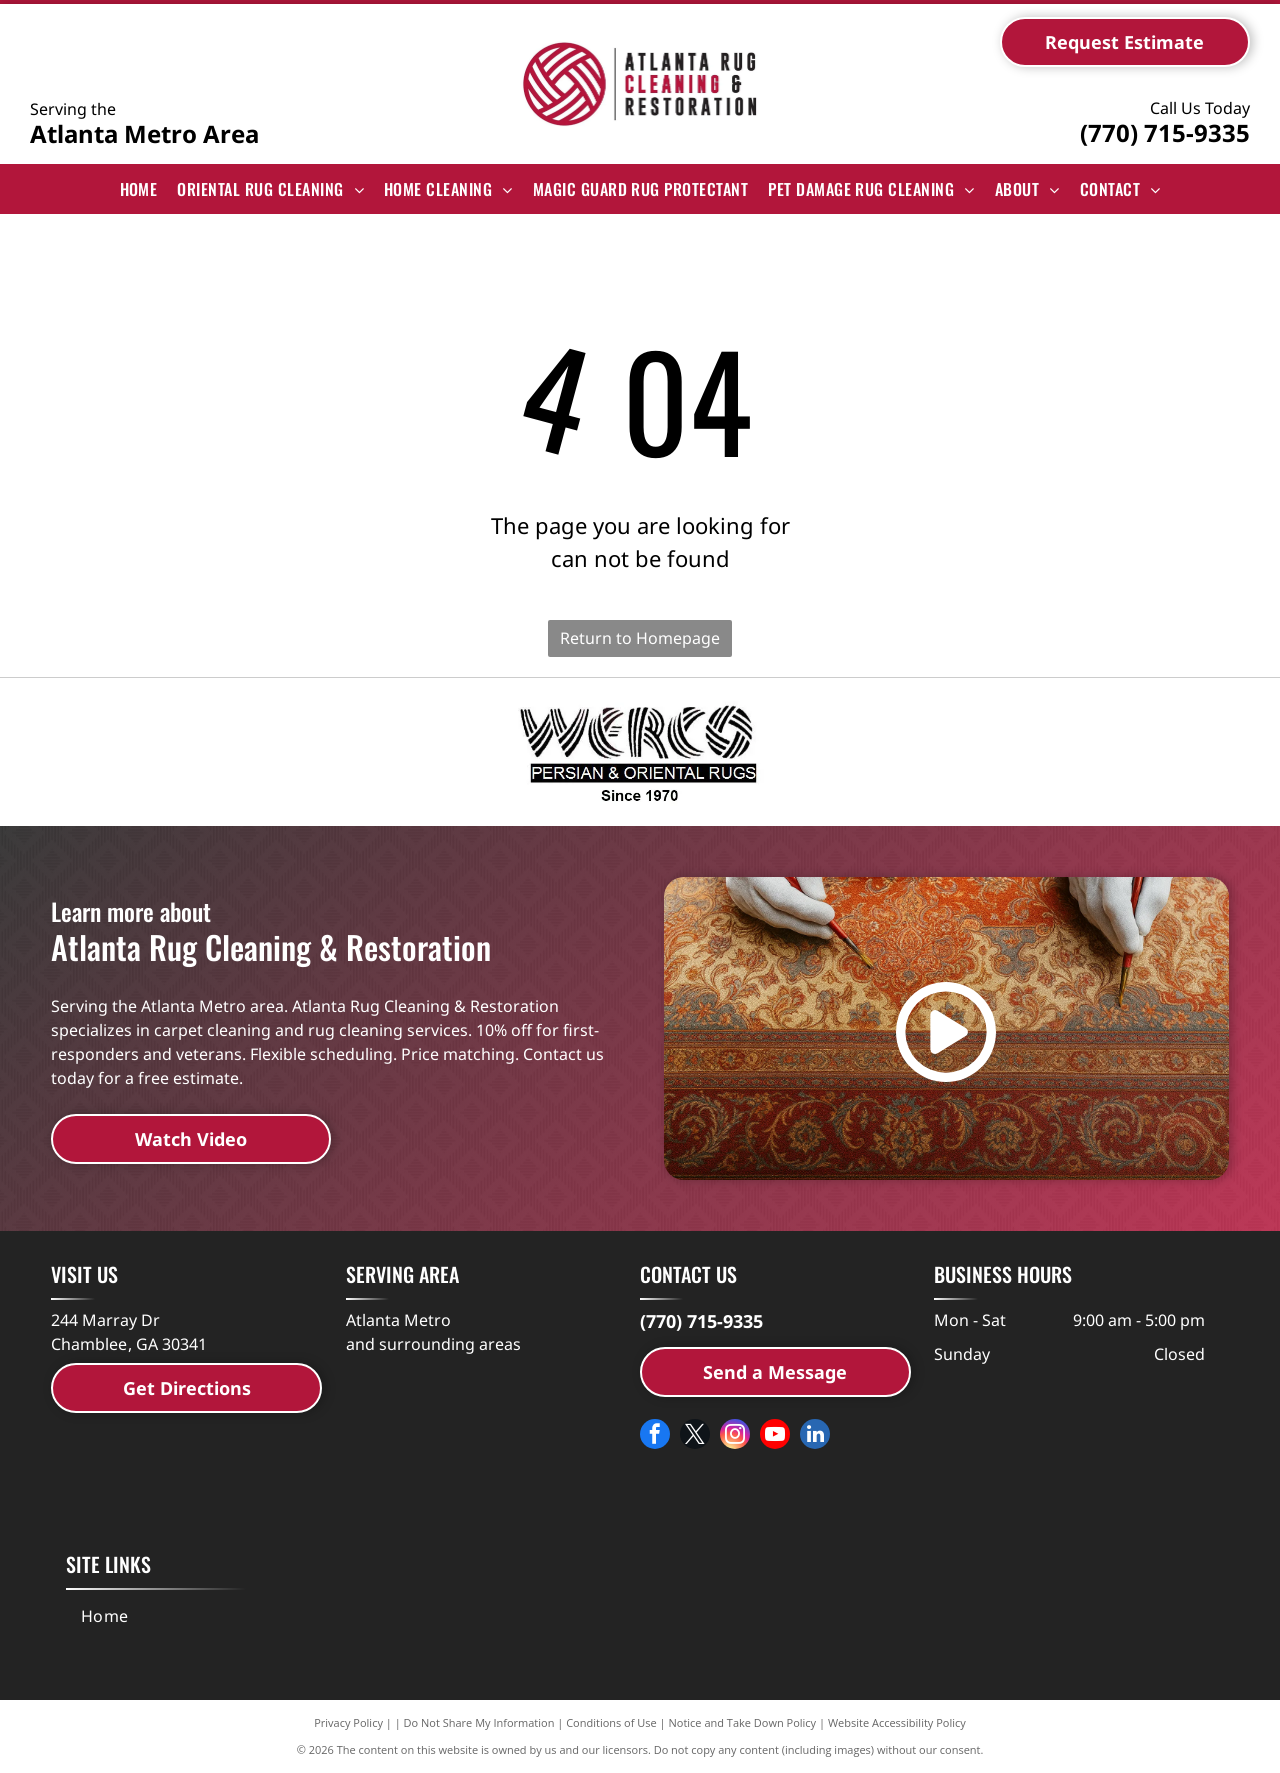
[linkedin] (815, 1436)
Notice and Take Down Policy (743, 1722)
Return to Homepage (640, 638)
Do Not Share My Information (479, 1722)
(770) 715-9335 (1165, 132)
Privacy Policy (348, 1722)
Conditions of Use (611, 1722)
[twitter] (695, 1436)
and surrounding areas (433, 1344)
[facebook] (655, 1436)
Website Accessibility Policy (897, 1722)
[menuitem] (139, 189)
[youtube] (775, 1436)
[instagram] (735, 1436)
